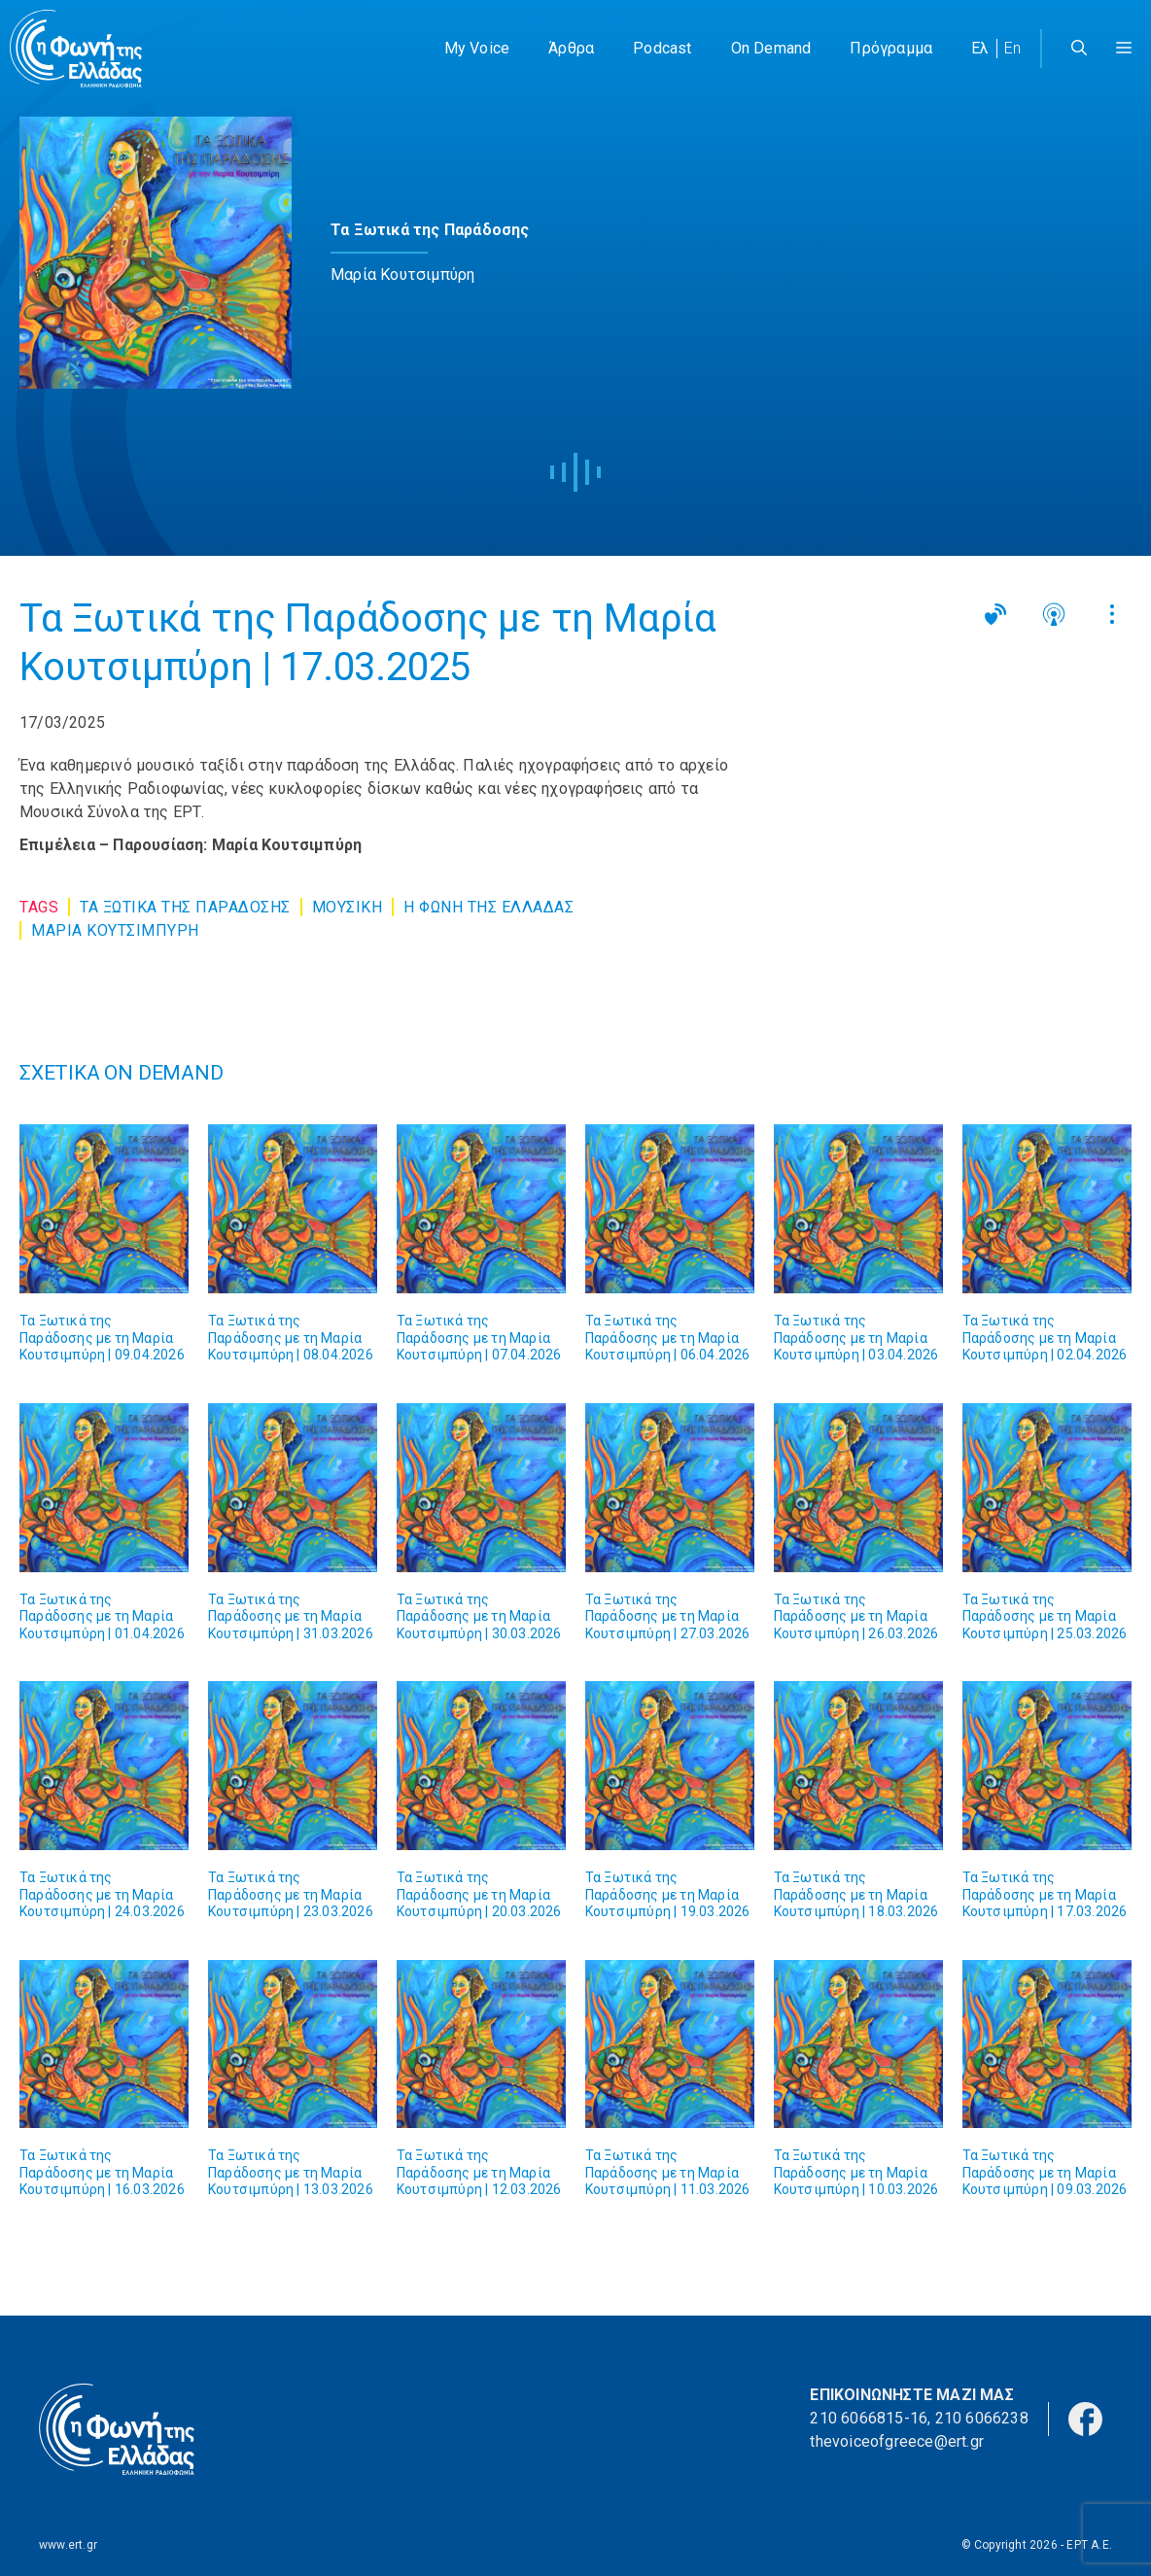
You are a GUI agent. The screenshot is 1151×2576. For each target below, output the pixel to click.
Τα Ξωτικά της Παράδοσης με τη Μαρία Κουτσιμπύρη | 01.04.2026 (102, 1616)
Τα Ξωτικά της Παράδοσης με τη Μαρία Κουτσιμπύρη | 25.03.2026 (1045, 1616)
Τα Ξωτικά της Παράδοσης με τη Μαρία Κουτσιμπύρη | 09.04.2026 (102, 1337)
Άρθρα (571, 48)
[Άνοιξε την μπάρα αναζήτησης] (1079, 48)
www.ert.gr (68, 2545)
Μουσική (347, 907)
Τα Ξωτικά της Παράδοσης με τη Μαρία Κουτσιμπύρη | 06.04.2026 (667, 1337)
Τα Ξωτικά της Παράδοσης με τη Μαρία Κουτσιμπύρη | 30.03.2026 (479, 1616)
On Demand (771, 48)
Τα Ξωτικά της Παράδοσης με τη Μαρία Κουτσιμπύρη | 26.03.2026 (856, 1616)
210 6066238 (982, 2418)
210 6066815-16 (868, 2418)
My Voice (477, 48)
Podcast (662, 48)
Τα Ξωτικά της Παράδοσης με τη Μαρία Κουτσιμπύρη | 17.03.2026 (1045, 1894)
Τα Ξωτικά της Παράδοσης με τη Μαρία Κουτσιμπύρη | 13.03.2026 (290, 2172)
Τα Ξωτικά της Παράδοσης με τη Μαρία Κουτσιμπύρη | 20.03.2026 (479, 1894)
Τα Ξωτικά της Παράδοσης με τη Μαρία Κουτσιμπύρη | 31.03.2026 (290, 1616)
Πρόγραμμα (891, 48)
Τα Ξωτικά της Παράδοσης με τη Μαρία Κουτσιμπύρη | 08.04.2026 (290, 1337)
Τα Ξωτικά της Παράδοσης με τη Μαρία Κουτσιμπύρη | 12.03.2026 (479, 2172)
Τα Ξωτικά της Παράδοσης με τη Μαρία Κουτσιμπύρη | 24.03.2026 (102, 1894)
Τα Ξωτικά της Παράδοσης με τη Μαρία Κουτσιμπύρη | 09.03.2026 (1045, 2172)
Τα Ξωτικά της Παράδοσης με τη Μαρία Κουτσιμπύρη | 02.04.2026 (1045, 1337)
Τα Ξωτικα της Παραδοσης (185, 907)
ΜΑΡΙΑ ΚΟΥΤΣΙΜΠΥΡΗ (115, 930)
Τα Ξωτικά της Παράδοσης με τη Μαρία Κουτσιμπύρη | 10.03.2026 (856, 2172)
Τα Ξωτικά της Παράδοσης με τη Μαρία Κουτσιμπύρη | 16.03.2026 (102, 2172)
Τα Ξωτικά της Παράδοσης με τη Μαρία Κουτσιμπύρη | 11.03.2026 (667, 2172)
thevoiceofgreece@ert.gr (897, 2441)
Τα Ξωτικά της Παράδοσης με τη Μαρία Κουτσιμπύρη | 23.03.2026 (290, 1894)
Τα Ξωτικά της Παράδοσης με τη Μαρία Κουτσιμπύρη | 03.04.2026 (856, 1337)
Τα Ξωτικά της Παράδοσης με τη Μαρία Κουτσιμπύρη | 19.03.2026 (667, 1894)
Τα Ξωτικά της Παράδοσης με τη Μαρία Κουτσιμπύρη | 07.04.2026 (479, 1337)
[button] (1124, 48)
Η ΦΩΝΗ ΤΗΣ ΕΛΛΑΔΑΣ (488, 907)
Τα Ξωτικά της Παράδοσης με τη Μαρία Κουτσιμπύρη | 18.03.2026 (856, 1894)
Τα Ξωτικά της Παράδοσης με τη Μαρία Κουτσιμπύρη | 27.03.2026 (667, 1616)
